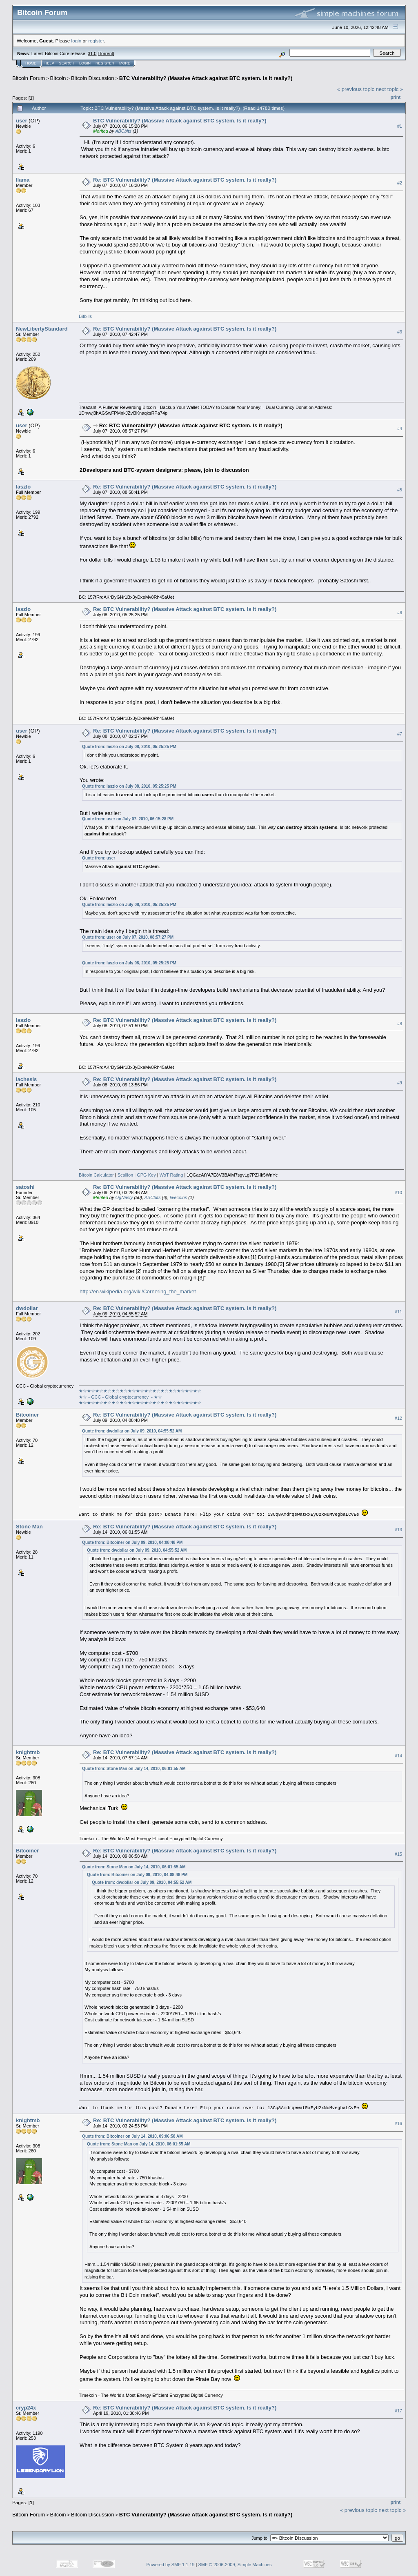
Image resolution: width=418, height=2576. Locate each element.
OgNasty (124, 1197)
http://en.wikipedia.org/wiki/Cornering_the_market (138, 1291)
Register (105, 63)
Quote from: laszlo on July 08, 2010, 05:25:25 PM (129, 746)
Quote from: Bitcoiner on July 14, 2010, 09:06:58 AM (132, 2135)
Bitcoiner (27, 1415)
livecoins (178, 1197)
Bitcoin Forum (28, 78)
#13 (398, 1529)
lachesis (26, 1079)
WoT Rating (171, 1175)
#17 (398, 2409)
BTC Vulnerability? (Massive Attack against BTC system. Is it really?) (206, 78)
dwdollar (27, 1308)
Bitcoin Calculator (96, 1175)
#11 (398, 1311)
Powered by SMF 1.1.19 (171, 2563)
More (124, 63)
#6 (399, 612)
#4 (399, 428)
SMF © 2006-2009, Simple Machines (235, 2563)
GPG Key (146, 1175)
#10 (398, 1192)
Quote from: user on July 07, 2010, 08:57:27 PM (127, 937)
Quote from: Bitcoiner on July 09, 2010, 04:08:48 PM (132, 1542)
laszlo (23, 487)
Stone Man (29, 1526)
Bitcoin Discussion (92, 78)
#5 (399, 489)
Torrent (106, 53)
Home (30, 63)
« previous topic (355, 89)
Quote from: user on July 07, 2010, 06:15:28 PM (127, 819)
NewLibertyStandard (41, 329)
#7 (399, 733)
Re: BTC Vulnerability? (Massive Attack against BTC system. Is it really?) (184, 180)
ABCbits (123, 131)
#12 (398, 1418)
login (76, 40)
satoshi (25, 1187)
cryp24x (26, 2407)
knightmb (28, 1752)
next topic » (389, 89)
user (21, 121)
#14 (398, 1755)
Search (67, 63)
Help (49, 63)
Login (85, 63)
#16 (398, 2122)
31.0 (92, 53)
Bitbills (85, 316)
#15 (398, 1853)
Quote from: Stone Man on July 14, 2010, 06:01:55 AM (134, 1768)
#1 (399, 126)
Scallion (125, 1175)
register (96, 40)
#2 (399, 182)
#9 (399, 1082)
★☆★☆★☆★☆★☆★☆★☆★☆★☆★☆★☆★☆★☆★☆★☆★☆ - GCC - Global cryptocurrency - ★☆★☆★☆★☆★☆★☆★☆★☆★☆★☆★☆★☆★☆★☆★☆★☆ (140, 1396)
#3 (399, 331)
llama (22, 180)
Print (395, 97)
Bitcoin (58, 78)
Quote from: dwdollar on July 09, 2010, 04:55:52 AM (132, 1431)
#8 (399, 1023)
